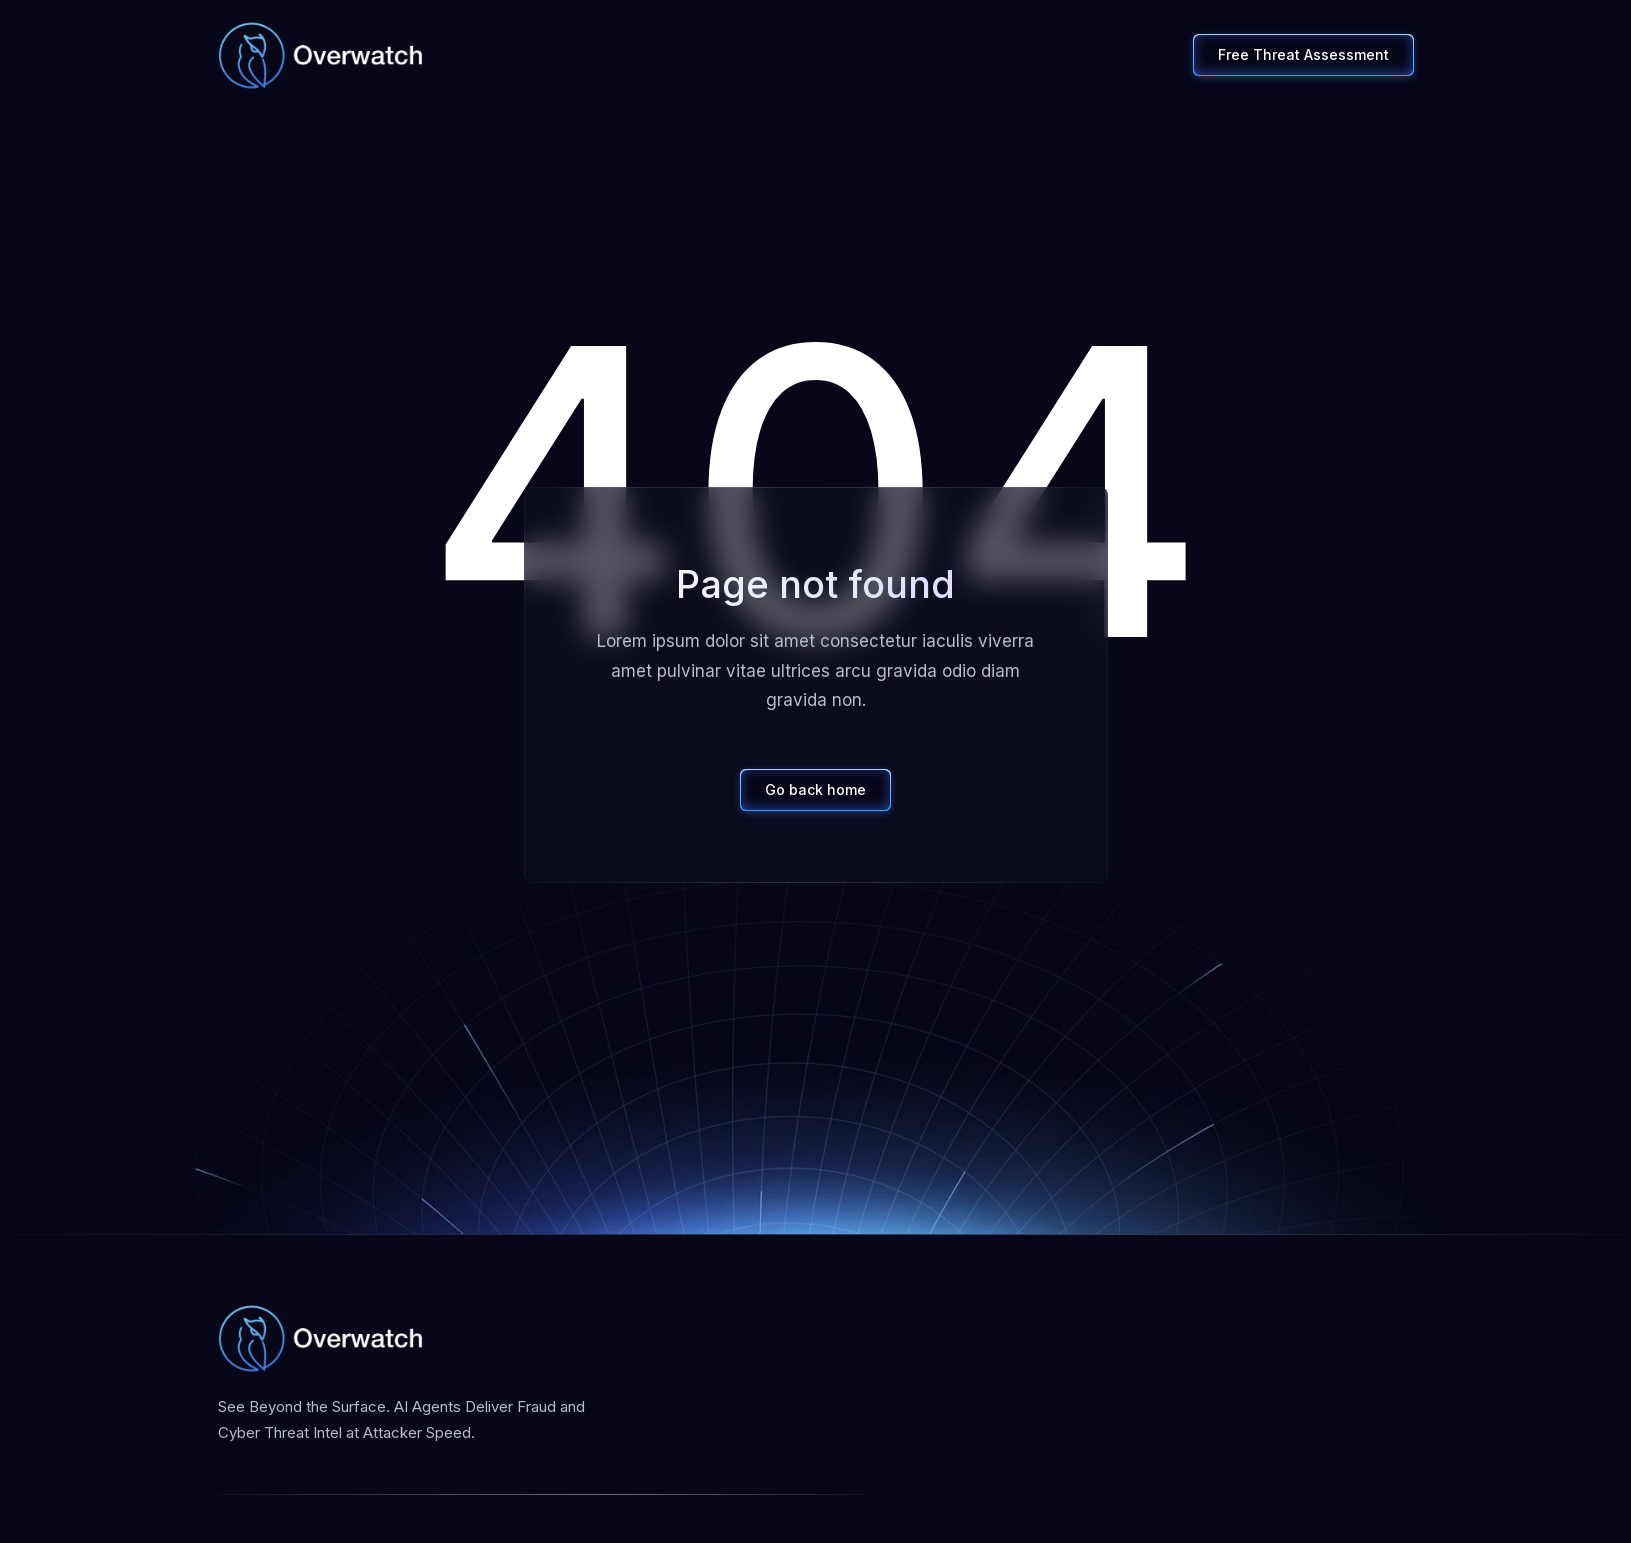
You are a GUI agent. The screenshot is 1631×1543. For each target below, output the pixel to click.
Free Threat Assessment (1303, 54)
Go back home (815, 789)
